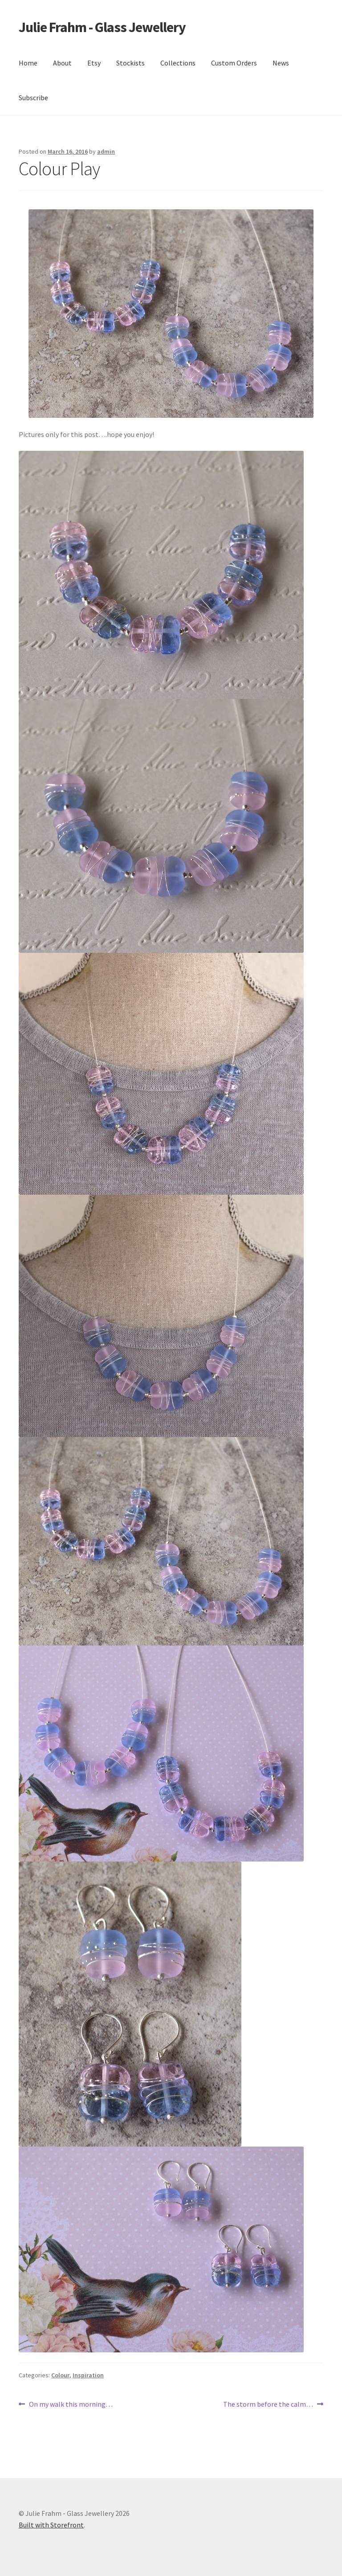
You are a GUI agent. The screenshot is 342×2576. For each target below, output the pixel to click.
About (62, 62)
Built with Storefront (51, 2524)
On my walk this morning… (70, 2404)
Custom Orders (234, 62)
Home (28, 62)
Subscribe (33, 97)
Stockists (130, 62)
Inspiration (88, 2375)
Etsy (94, 62)
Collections (177, 62)
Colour (60, 2375)
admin (106, 151)
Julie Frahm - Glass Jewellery (102, 27)
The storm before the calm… (268, 2404)
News (281, 62)
